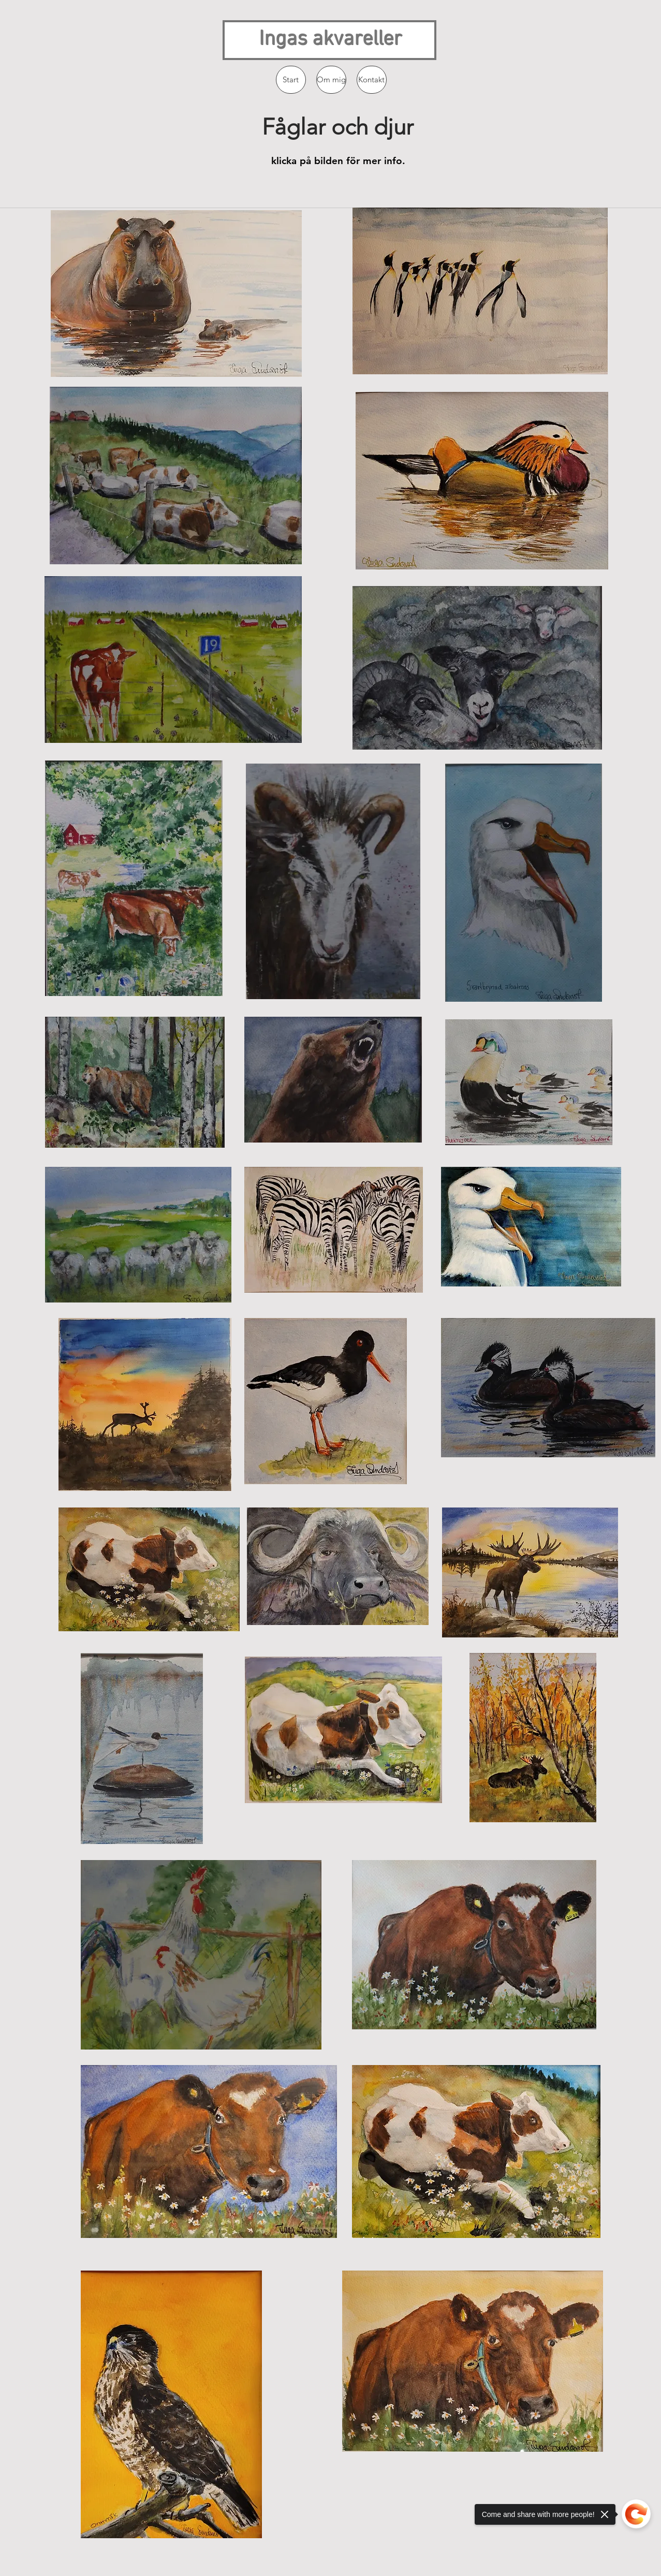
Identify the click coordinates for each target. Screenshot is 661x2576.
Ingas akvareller (330, 39)
